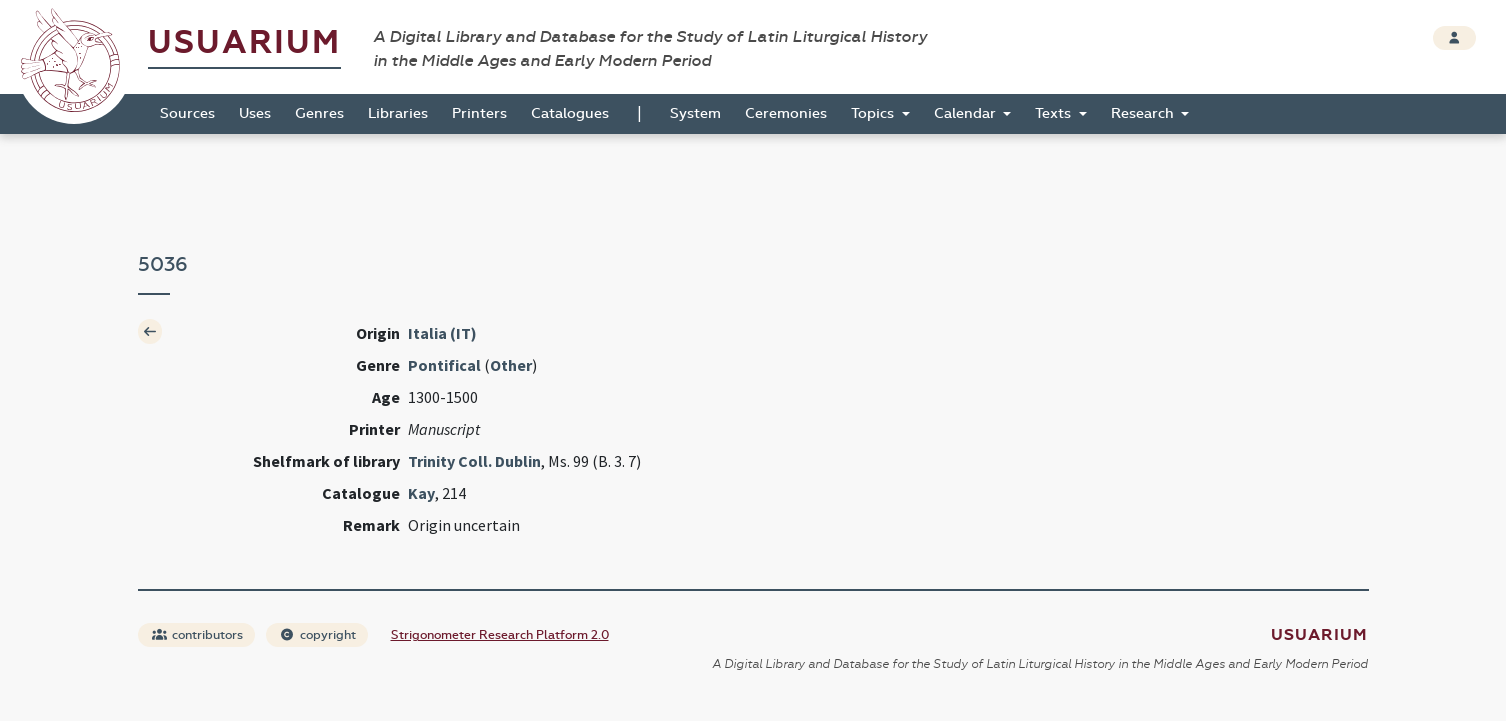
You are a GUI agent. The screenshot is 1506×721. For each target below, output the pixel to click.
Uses (255, 113)
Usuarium (244, 42)
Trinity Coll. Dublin (474, 461)
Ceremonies (786, 113)
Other (511, 365)
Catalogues (570, 113)
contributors (197, 635)
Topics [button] (874, 113)
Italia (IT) (442, 333)
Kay (421, 493)
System (695, 113)
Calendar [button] (967, 113)
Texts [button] (1055, 113)
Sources (187, 113)
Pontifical (444, 365)
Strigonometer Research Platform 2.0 (500, 635)
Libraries (398, 113)
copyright (318, 635)
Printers (479, 113)
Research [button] (1144, 113)
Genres (319, 113)
